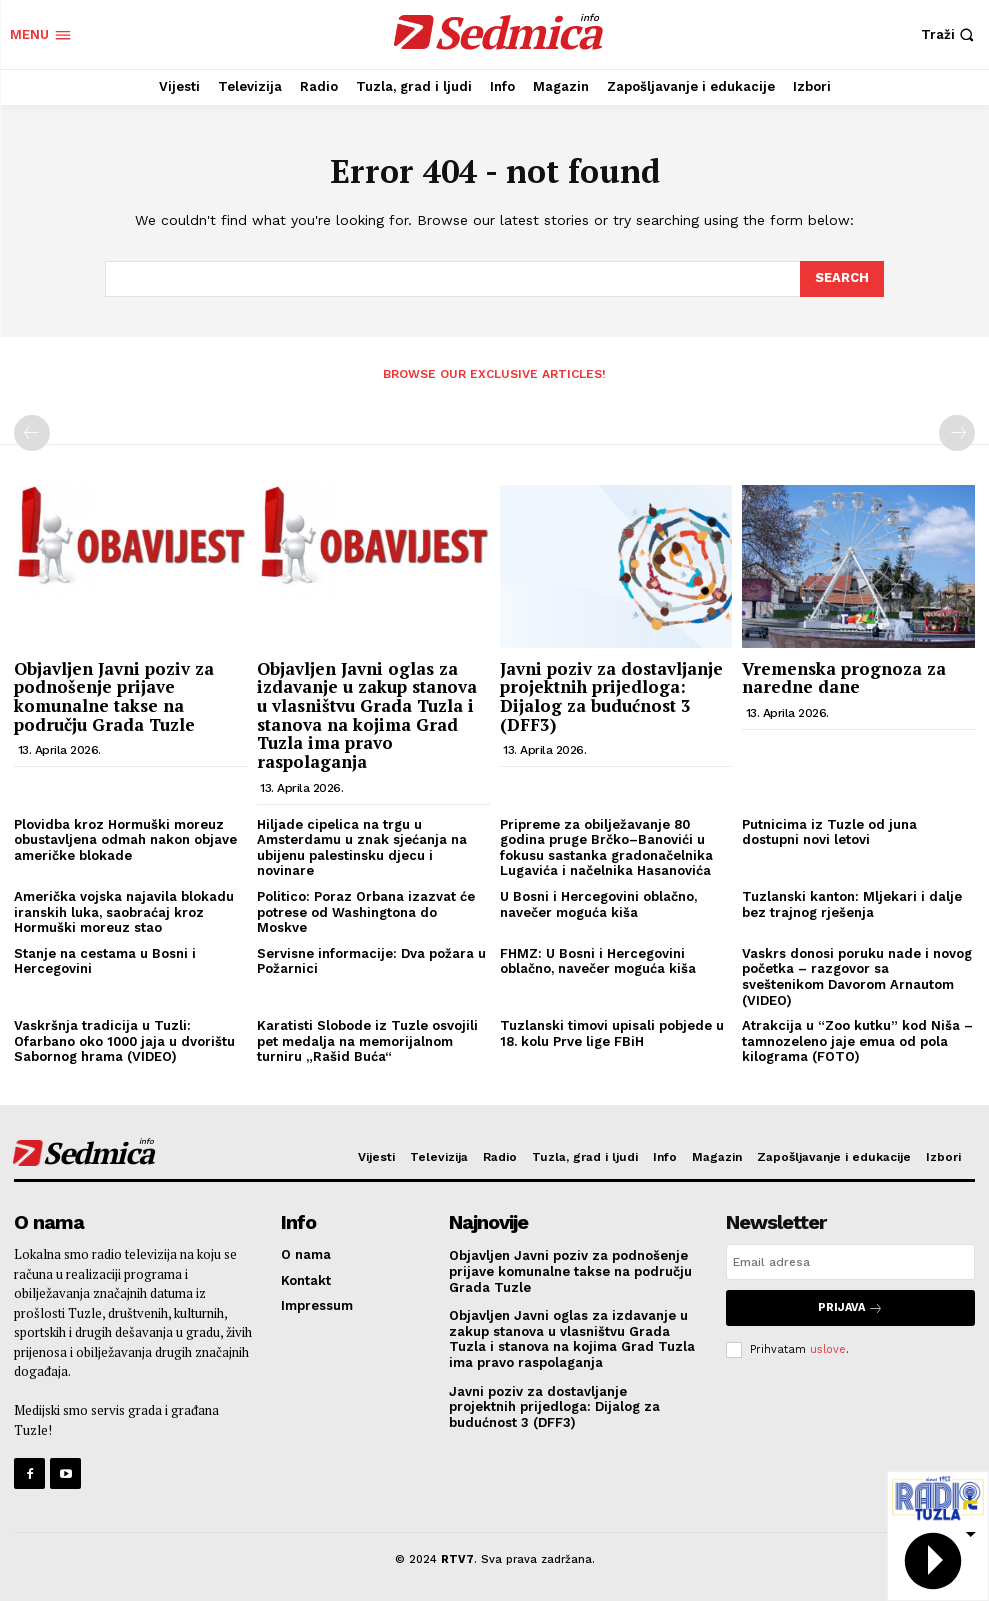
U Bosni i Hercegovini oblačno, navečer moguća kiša (598, 904)
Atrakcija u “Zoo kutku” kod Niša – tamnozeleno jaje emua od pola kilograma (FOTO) (857, 1041)
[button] (950, 34)
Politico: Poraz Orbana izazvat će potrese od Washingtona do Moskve (366, 912)
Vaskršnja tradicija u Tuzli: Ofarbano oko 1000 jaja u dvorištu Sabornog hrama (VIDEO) (124, 1041)
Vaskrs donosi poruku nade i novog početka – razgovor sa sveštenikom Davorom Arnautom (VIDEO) (857, 977)
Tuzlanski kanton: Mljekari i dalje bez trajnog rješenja (852, 904)
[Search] (842, 279)
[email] (850, 1262)
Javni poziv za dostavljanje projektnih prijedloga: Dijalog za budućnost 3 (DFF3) (611, 695)
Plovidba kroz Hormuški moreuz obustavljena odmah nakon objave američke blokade (125, 840)
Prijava (850, 1307)
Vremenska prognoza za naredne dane (844, 677)
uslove (828, 1348)
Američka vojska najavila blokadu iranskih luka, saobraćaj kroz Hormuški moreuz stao (124, 912)
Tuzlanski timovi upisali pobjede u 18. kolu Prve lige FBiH (612, 1033)
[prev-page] (32, 433)
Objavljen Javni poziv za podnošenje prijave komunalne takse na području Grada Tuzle (114, 695)
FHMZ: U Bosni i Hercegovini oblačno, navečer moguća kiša (598, 961)
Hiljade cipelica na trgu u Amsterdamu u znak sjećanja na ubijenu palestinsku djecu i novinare (362, 848)
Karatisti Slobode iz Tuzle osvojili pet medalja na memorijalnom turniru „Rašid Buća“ (367, 1041)
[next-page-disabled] (957, 433)
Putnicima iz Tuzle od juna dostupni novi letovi (829, 832)
